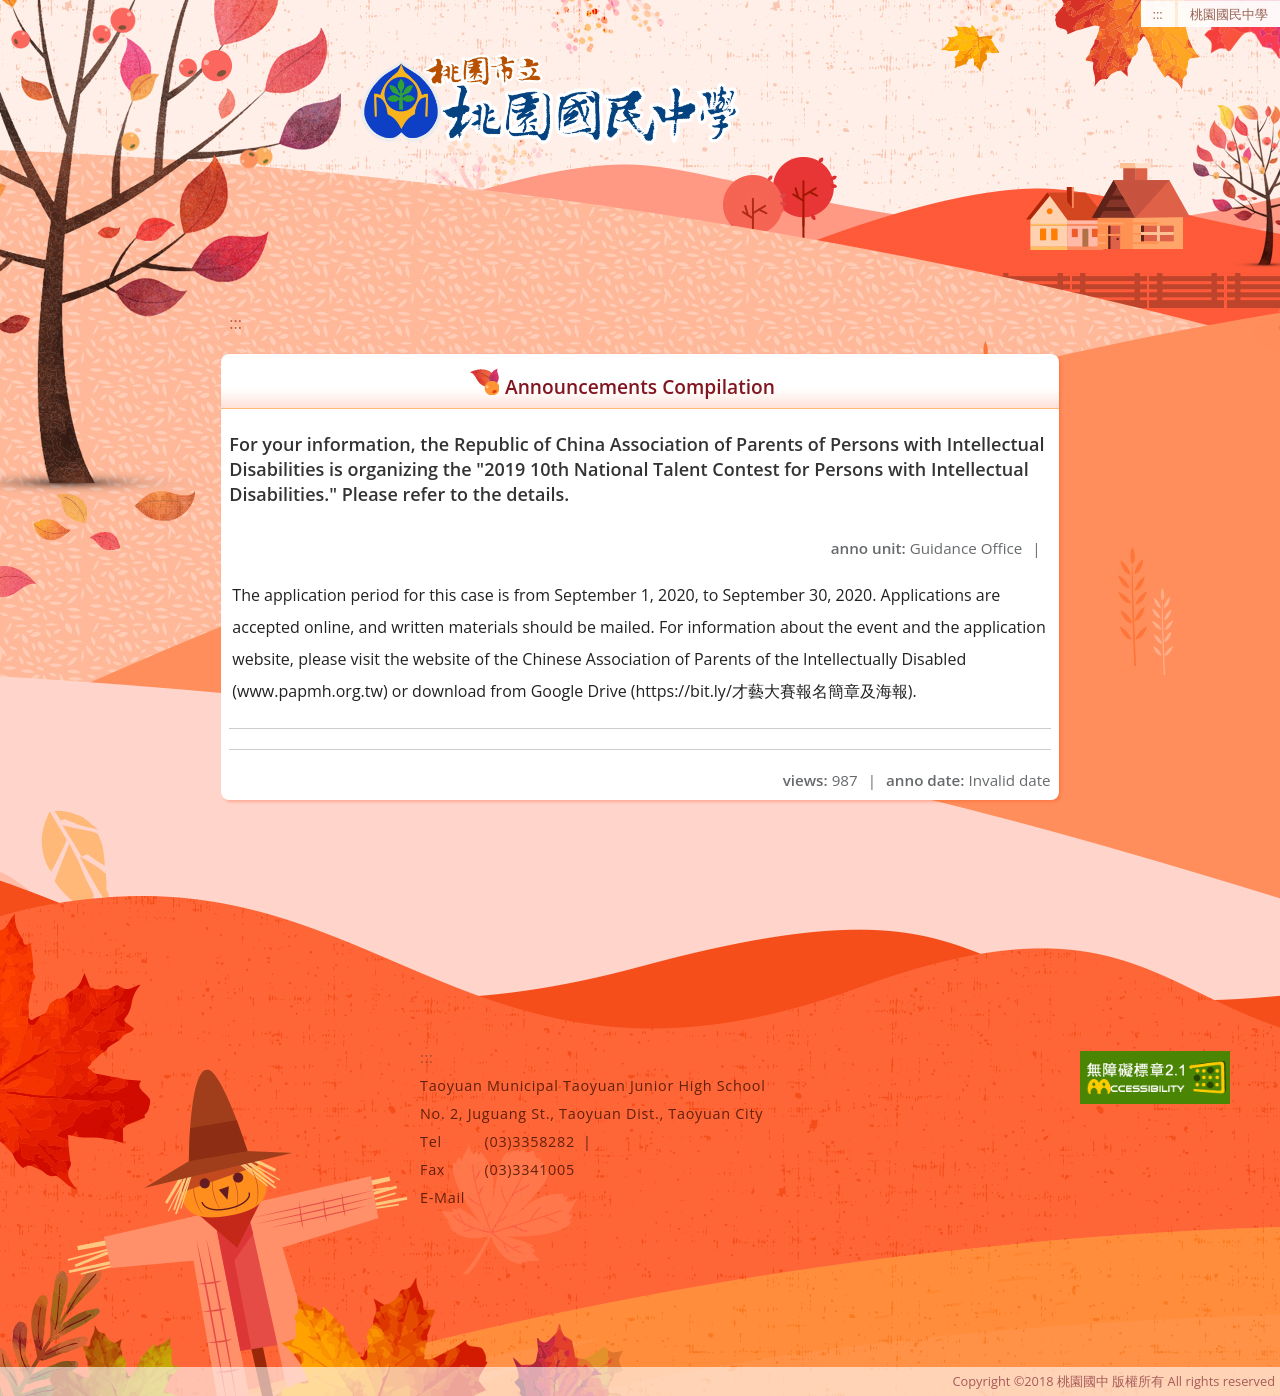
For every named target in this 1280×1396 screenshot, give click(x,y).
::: (1158, 14)
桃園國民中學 (1229, 14)
